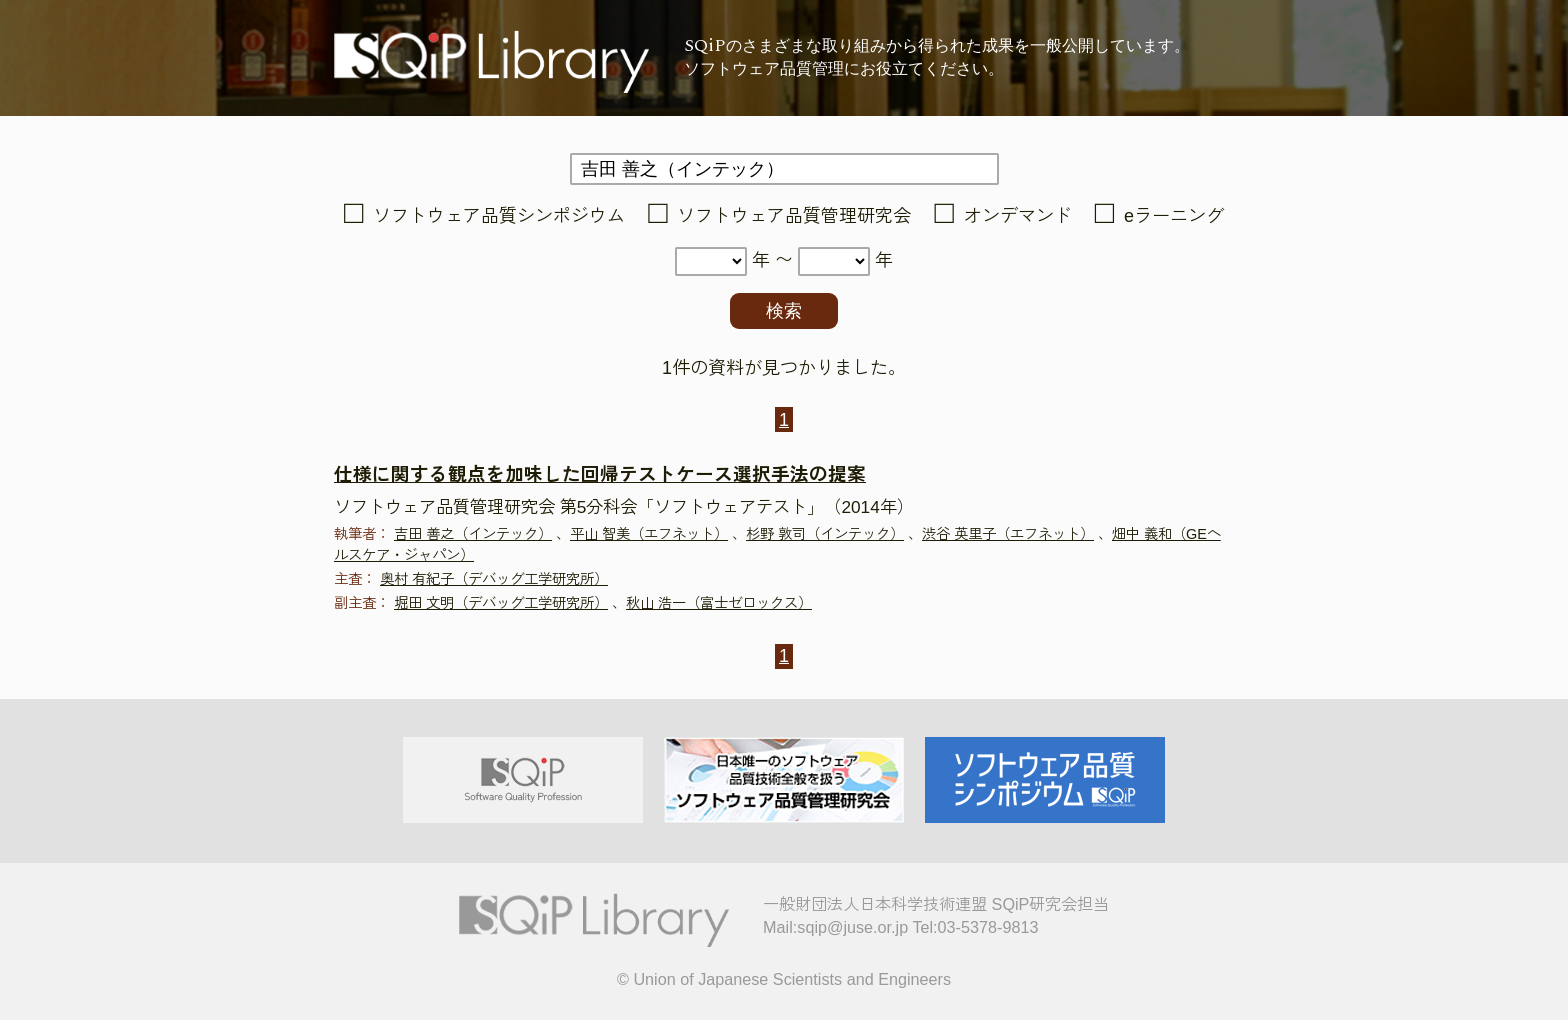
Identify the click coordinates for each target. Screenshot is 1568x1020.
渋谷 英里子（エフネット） (1008, 534)
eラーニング (1174, 216)
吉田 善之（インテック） (473, 534)
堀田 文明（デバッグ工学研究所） (501, 603)
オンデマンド (1018, 216)
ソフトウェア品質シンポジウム (499, 216)
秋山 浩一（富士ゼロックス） (719, 603)
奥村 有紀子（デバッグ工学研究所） (494, 579)
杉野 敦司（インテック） (825, 534)
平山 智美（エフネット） (649, 534)
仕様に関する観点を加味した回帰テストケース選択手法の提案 (600, 474)
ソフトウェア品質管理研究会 (794, 216)
